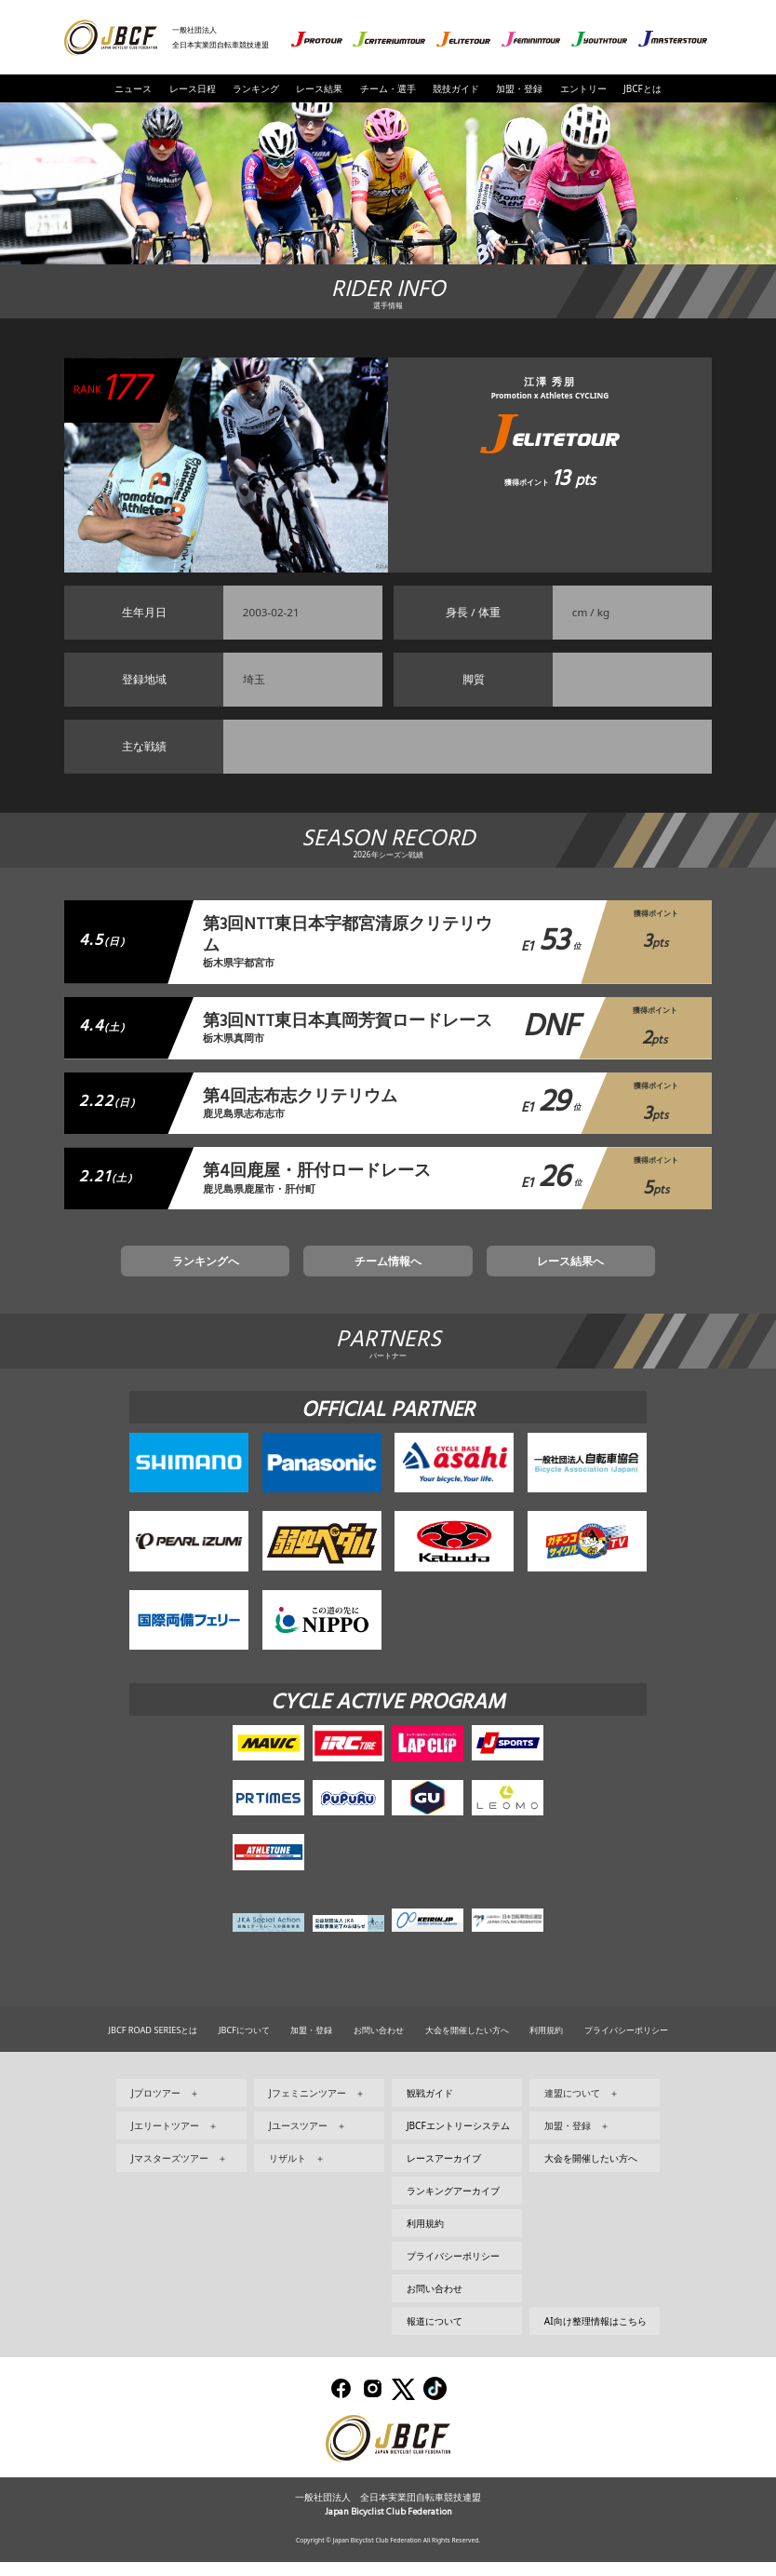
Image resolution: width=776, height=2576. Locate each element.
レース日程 (192, 88)
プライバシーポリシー (626, 2043)
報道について (434, 2333)
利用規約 (546, 2043)
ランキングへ (260, 1271)
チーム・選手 (388, 88)
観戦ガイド (430, 2105)
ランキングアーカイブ (453, 2203)
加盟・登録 (519, 88)
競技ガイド (456, 88)
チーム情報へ (388, 1271)
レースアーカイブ (444, 2171)
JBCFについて (244, 2043)
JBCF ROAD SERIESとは (152, 2043)
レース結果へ (515, 1271)
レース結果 (319, 88)
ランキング (256, 88)
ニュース (133, 88)
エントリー (583, 88)
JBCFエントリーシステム (458, 2138)
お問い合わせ (379, 2043)
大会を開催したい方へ (467, 2043)
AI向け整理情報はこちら (595, 2333)
